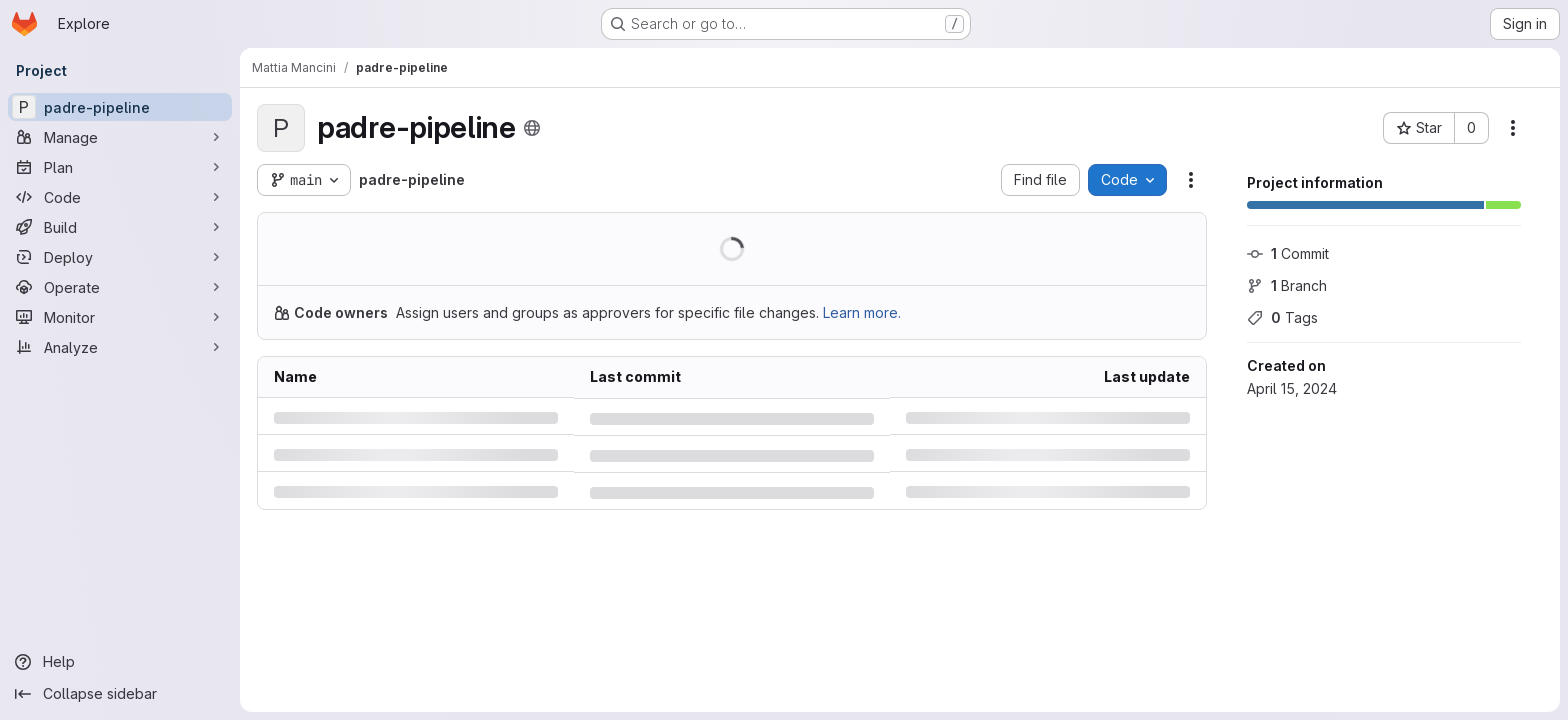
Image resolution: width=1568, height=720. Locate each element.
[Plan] (120, 167)
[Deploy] (120, 257)
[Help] (120, 662)
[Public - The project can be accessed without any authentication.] (531, 128)
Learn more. (862, 312)
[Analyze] (120, 347)
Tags (1282, 317)
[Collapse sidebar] (120, 694)
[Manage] (120, 137)
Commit (1288, 253)
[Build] (120, 227)
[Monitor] (120, 317)
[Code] (120, 197)
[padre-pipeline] (120, 107)
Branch (1287, 285)
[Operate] (120, 287)
